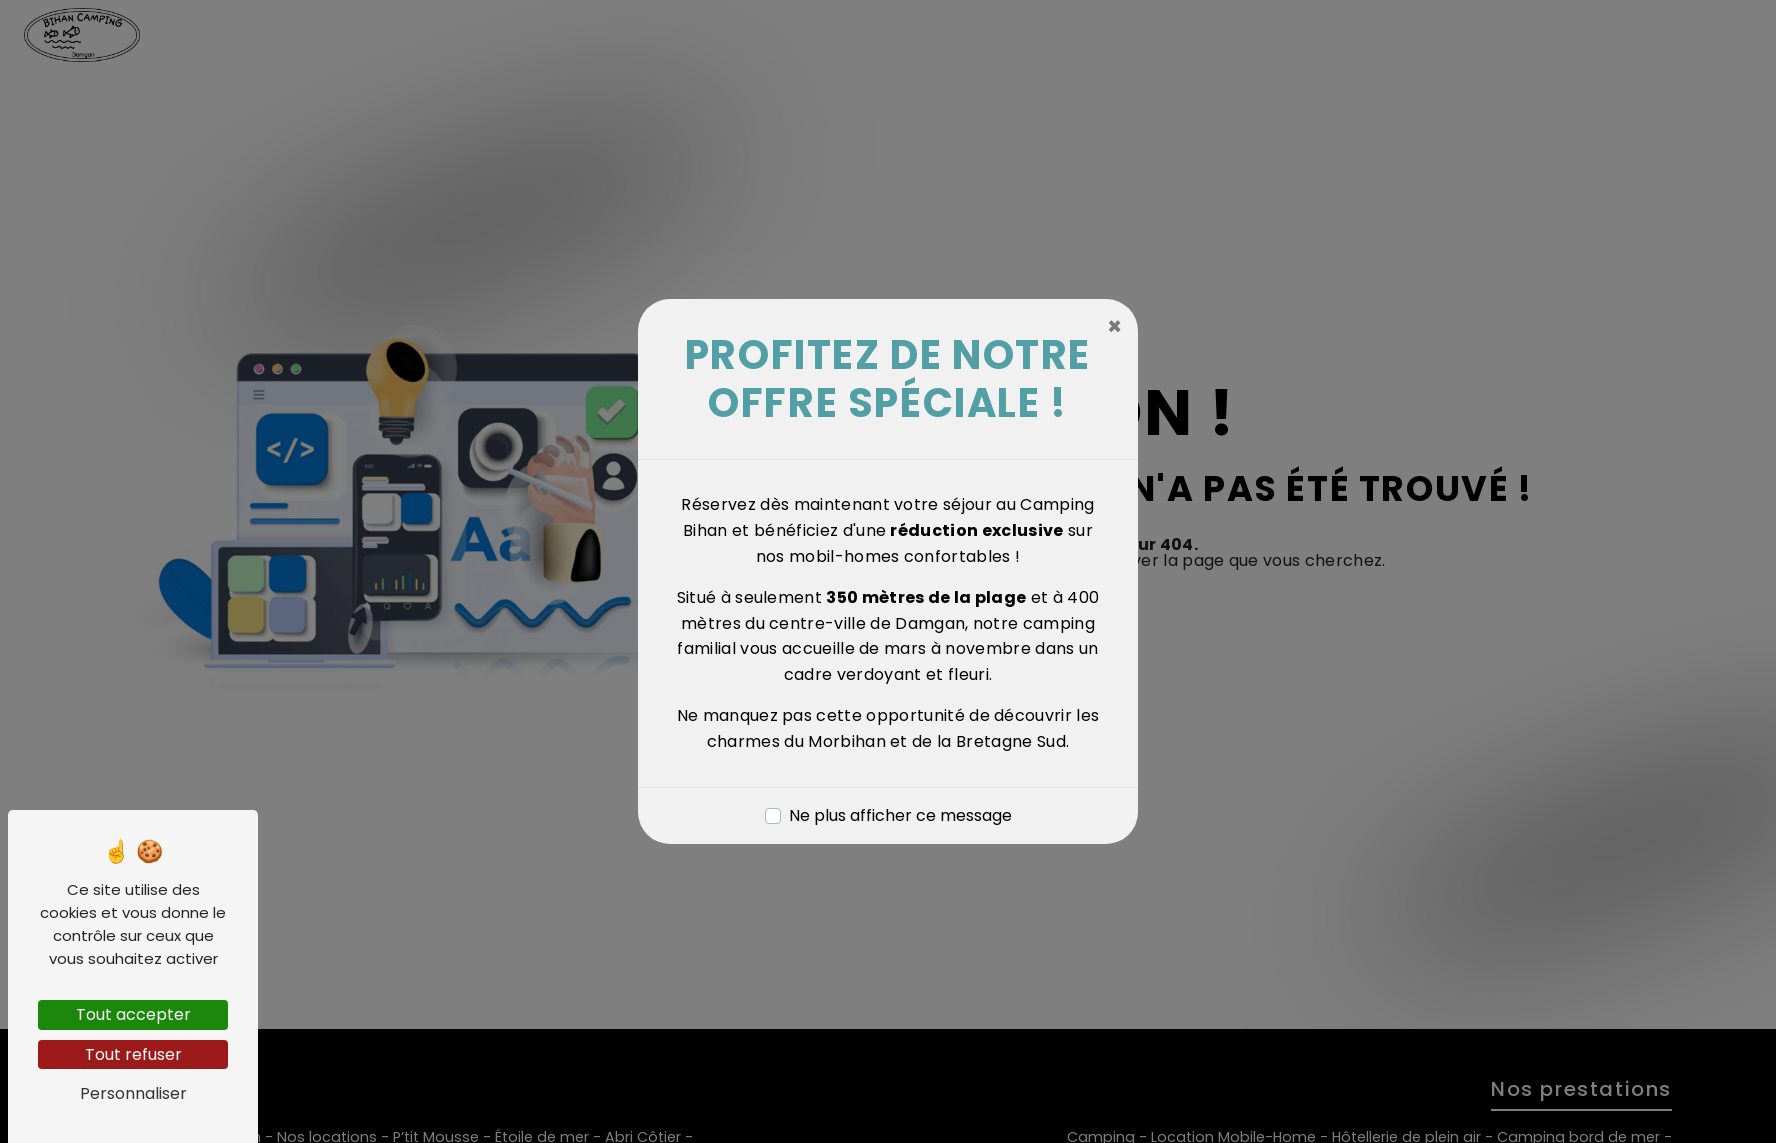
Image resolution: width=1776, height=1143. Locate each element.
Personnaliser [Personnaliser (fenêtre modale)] (133, 1093)
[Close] (1114, 327)
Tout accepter (133, 1014)
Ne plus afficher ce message (900, 815)
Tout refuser (133, 1054)
